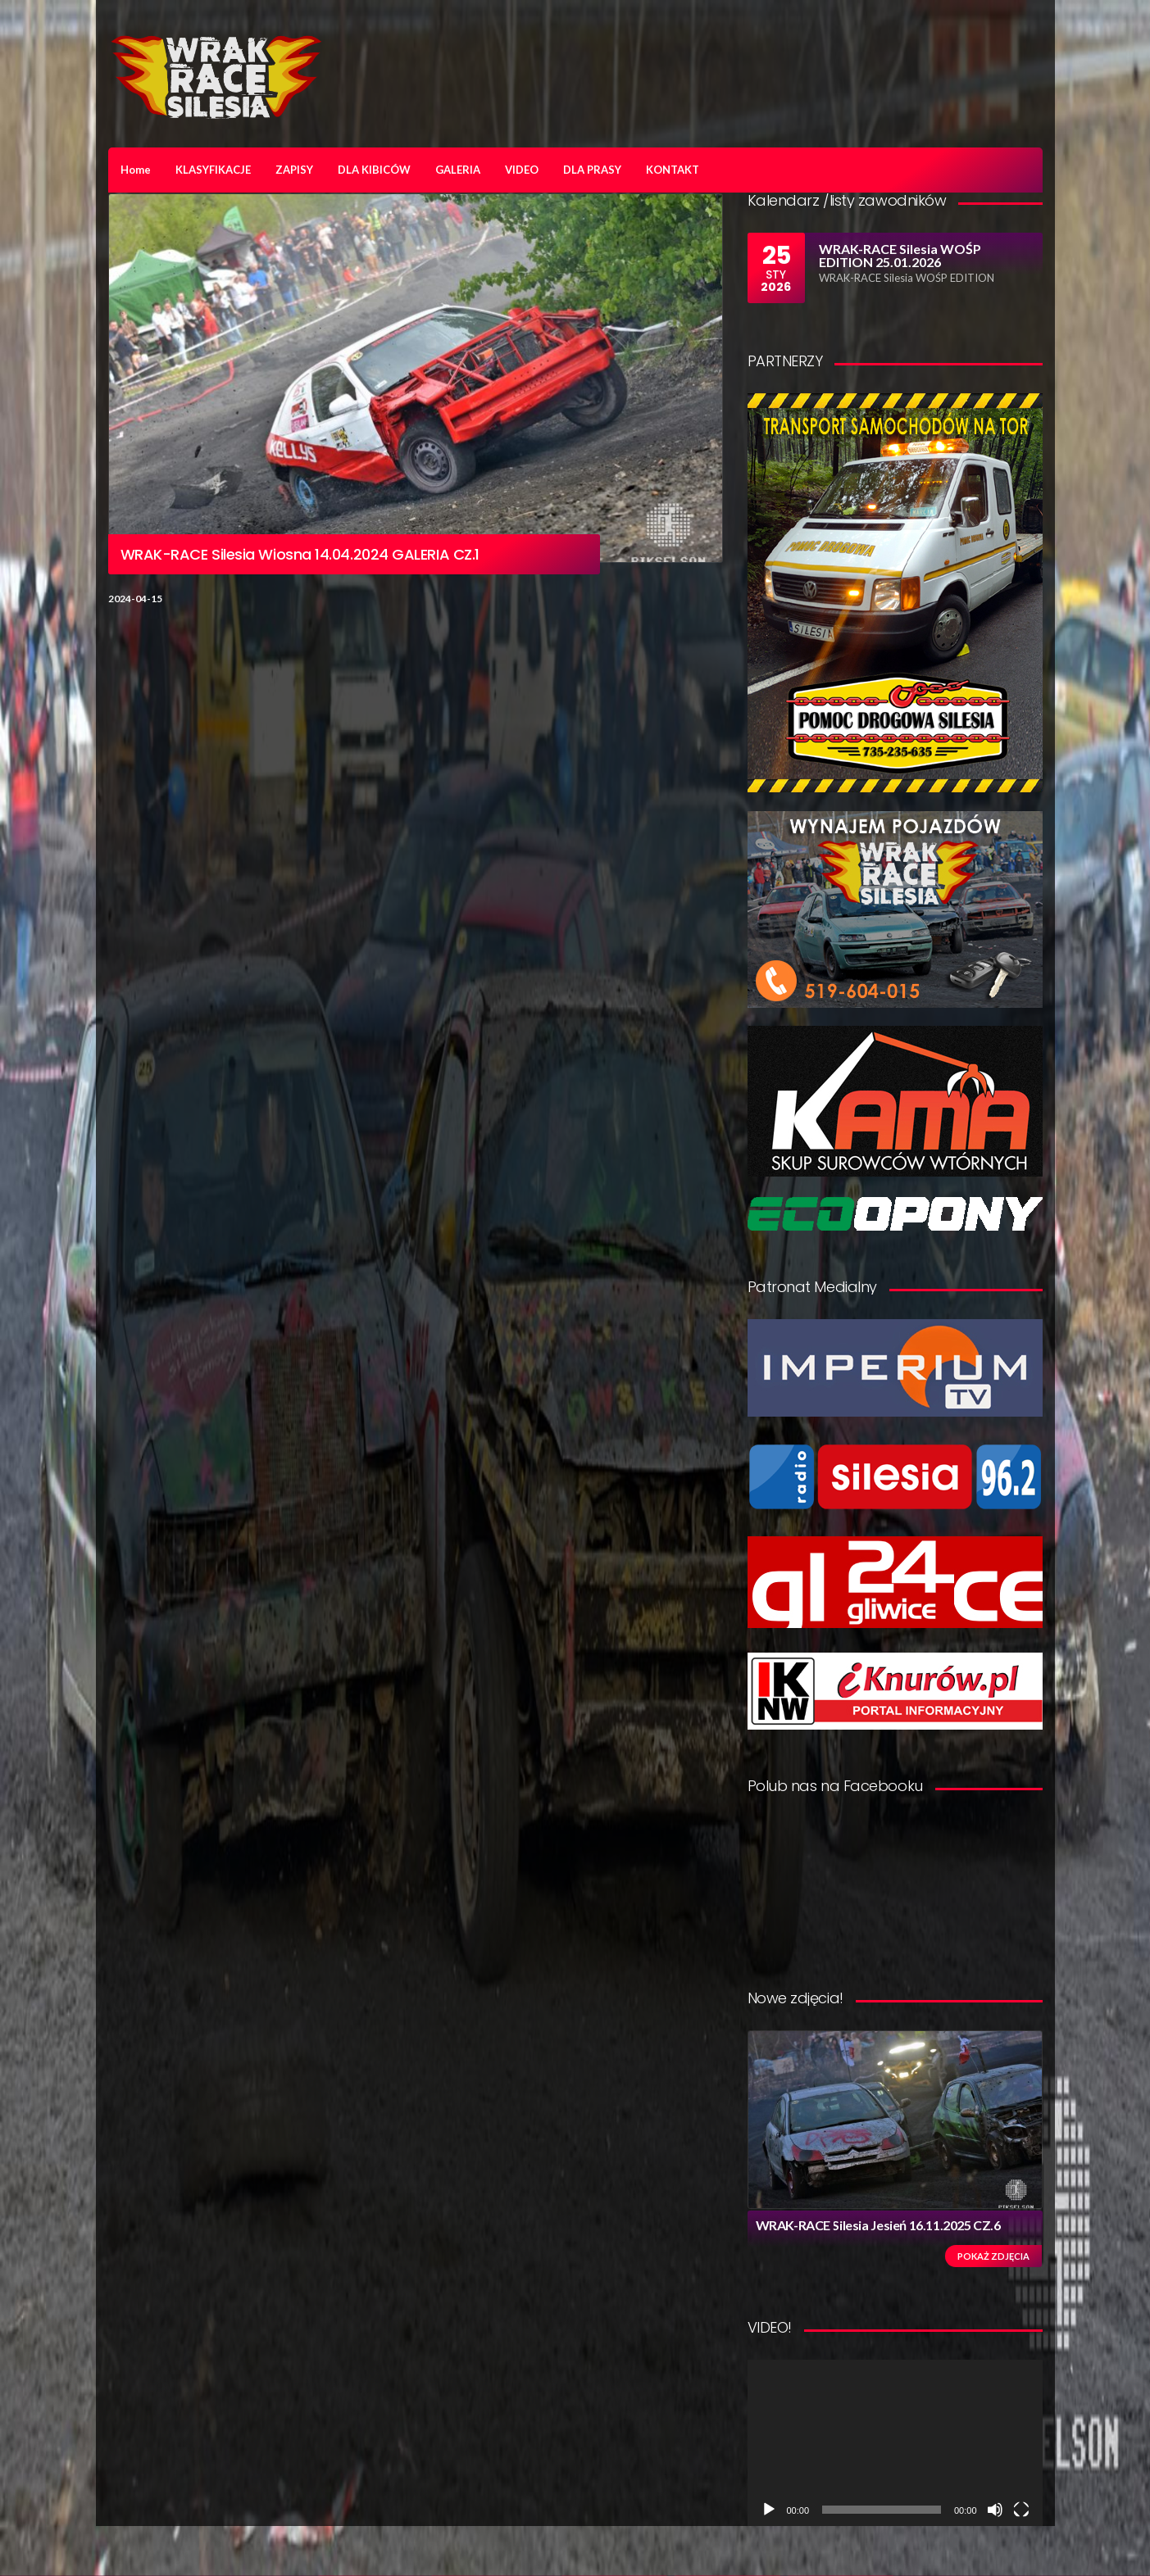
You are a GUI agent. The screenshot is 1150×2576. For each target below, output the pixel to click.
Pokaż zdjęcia (993, 2256)
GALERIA (457, 169)
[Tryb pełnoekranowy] (1021, 2509)
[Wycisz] (995, 2509)
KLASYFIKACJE (213, 169)
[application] (895, 2443)
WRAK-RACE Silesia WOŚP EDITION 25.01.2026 (900, 255)
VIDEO (522, 169)
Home (135, 169)
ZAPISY (294, 169)
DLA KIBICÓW (374, 169)
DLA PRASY (592, 169)
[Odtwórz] (769, 2509)
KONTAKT (672, 169)
